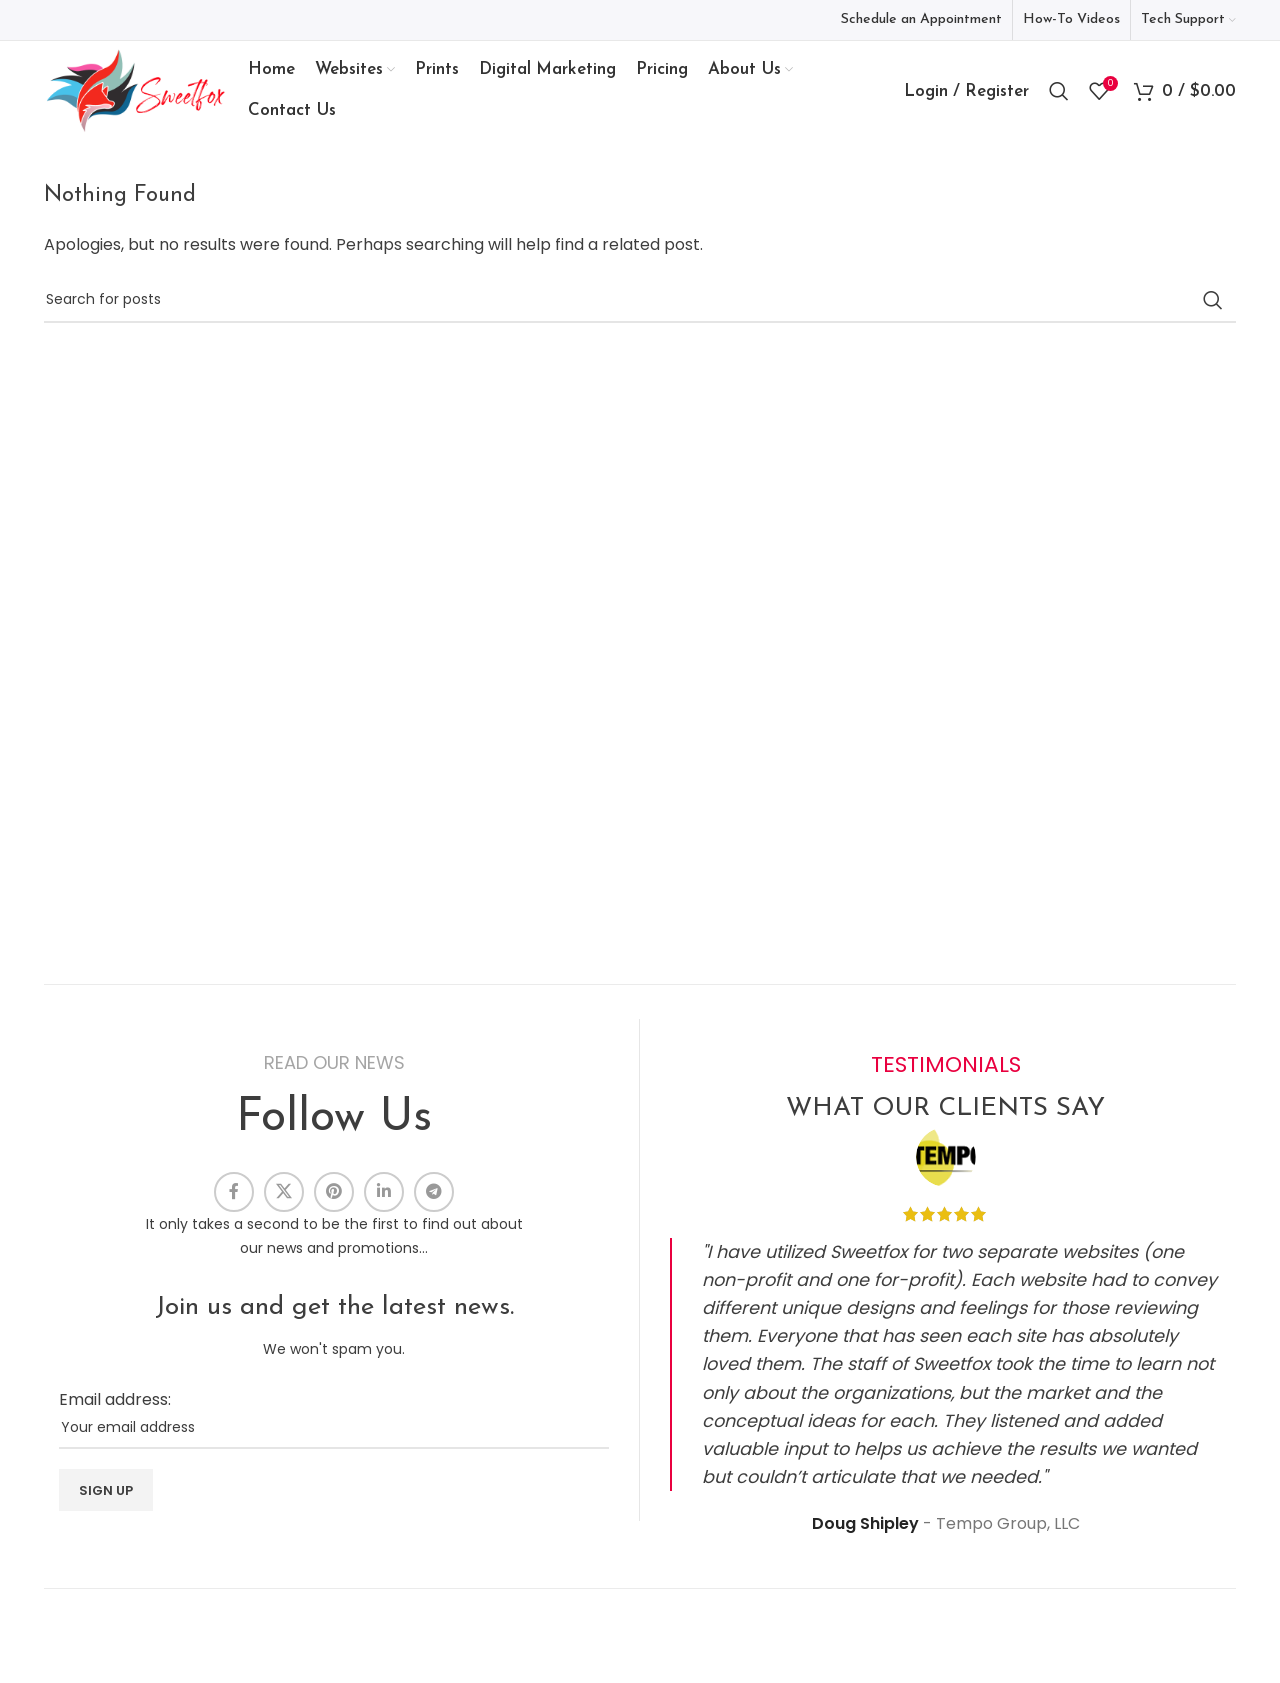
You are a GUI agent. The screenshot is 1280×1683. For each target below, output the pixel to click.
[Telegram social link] (434, 1192)
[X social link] (284, 1192)
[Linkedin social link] (384, 1192)
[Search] (1059, 91)
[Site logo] (136, 89)
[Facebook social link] (234, 1192)
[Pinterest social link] (334, 1192)
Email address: (115, 1399)
